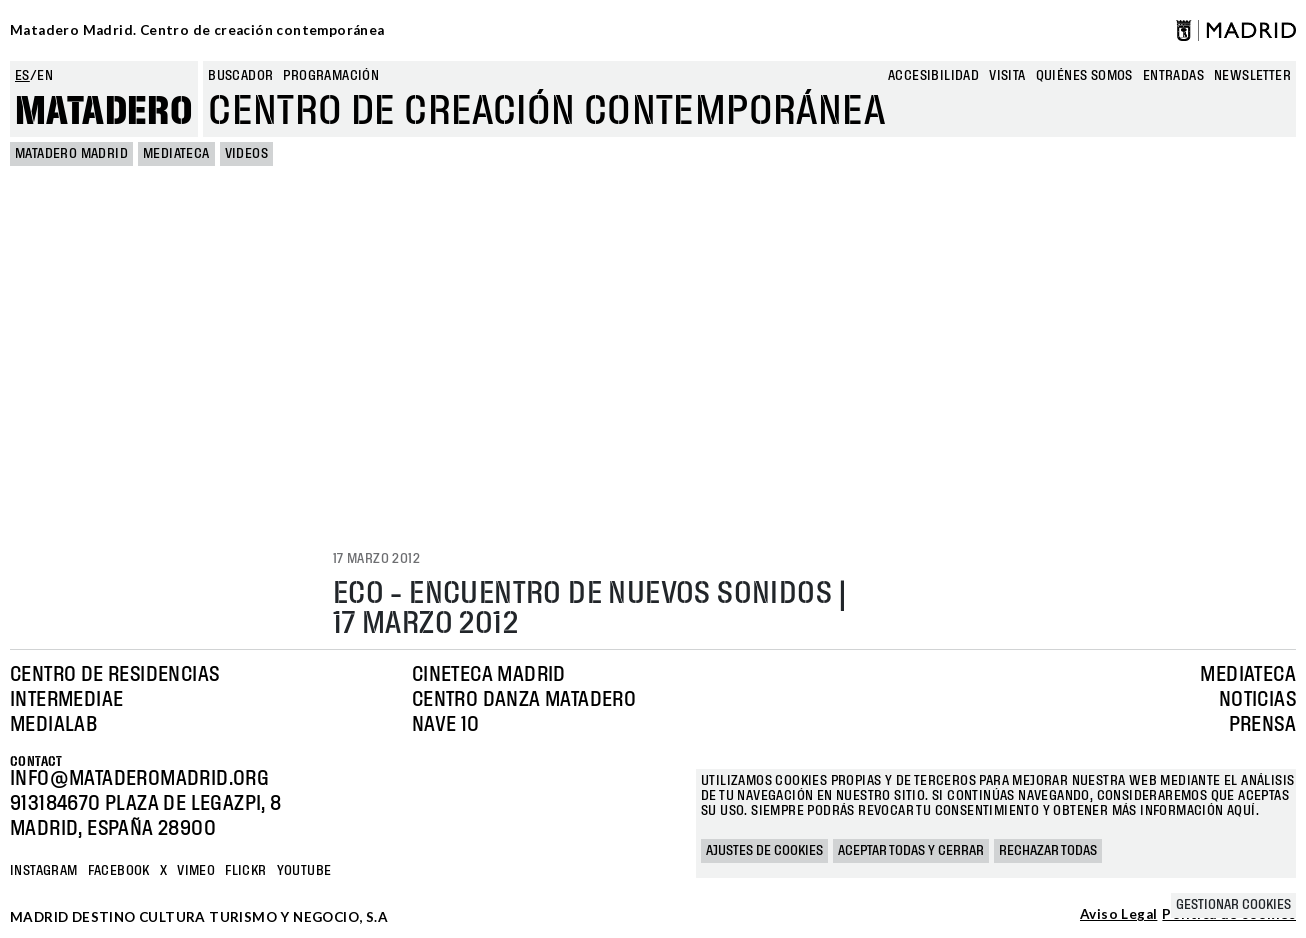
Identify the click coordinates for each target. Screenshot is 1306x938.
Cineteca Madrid (489, 675)
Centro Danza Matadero (524, 700)
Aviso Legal (1118, 915)
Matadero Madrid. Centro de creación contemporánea (197, 30)
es (22, 76)
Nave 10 (446, 725)
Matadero (104, 112)
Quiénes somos (1084, 76)
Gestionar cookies (1233, 905)
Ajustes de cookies (764, 851)
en (45, 76)
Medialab (53, 725)
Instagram (44, 871)
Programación (331, 76)
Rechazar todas (1048, 851)
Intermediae (66, 700)
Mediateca (176, 154)
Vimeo (196, 871)
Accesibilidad (933, 76)
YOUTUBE (304, 871)
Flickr (245, 871)
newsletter (1252, 76)
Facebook (119, 871)
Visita (1007, 76)
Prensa (1262, 725)
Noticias (1257, 700)
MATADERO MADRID (71, 154)
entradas (1173, 76)
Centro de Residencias (114, 675)
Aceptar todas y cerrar (911, 851)
